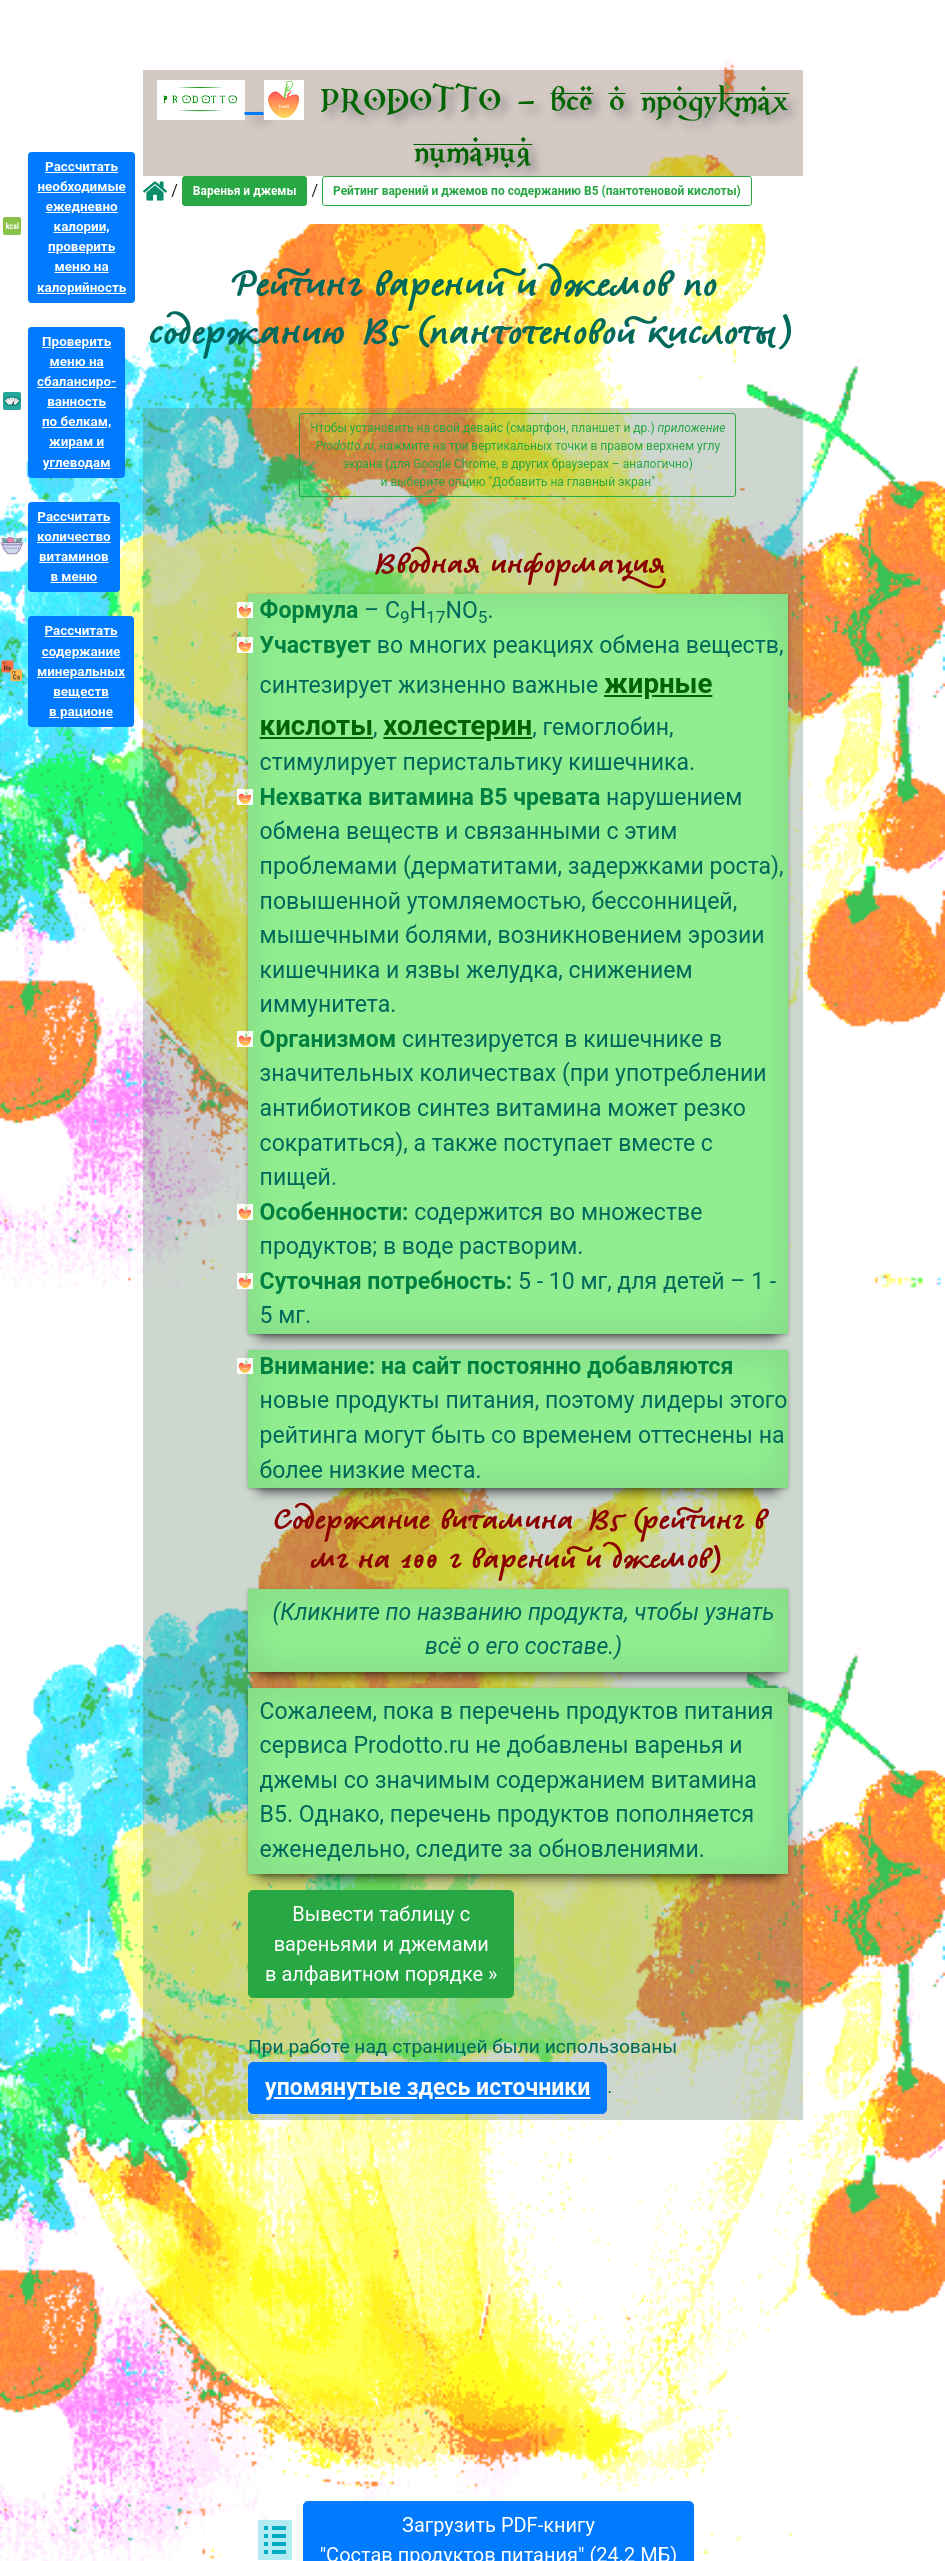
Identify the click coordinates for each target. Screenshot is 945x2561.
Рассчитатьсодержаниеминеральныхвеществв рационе (81, 671)
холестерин (457, 725)
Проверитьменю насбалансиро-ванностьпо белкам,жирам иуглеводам (76, 402)
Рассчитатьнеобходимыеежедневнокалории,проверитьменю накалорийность (81, 227)
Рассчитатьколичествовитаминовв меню (74, 546)
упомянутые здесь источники (427, 2087)
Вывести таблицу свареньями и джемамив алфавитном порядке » (381, 1944)
